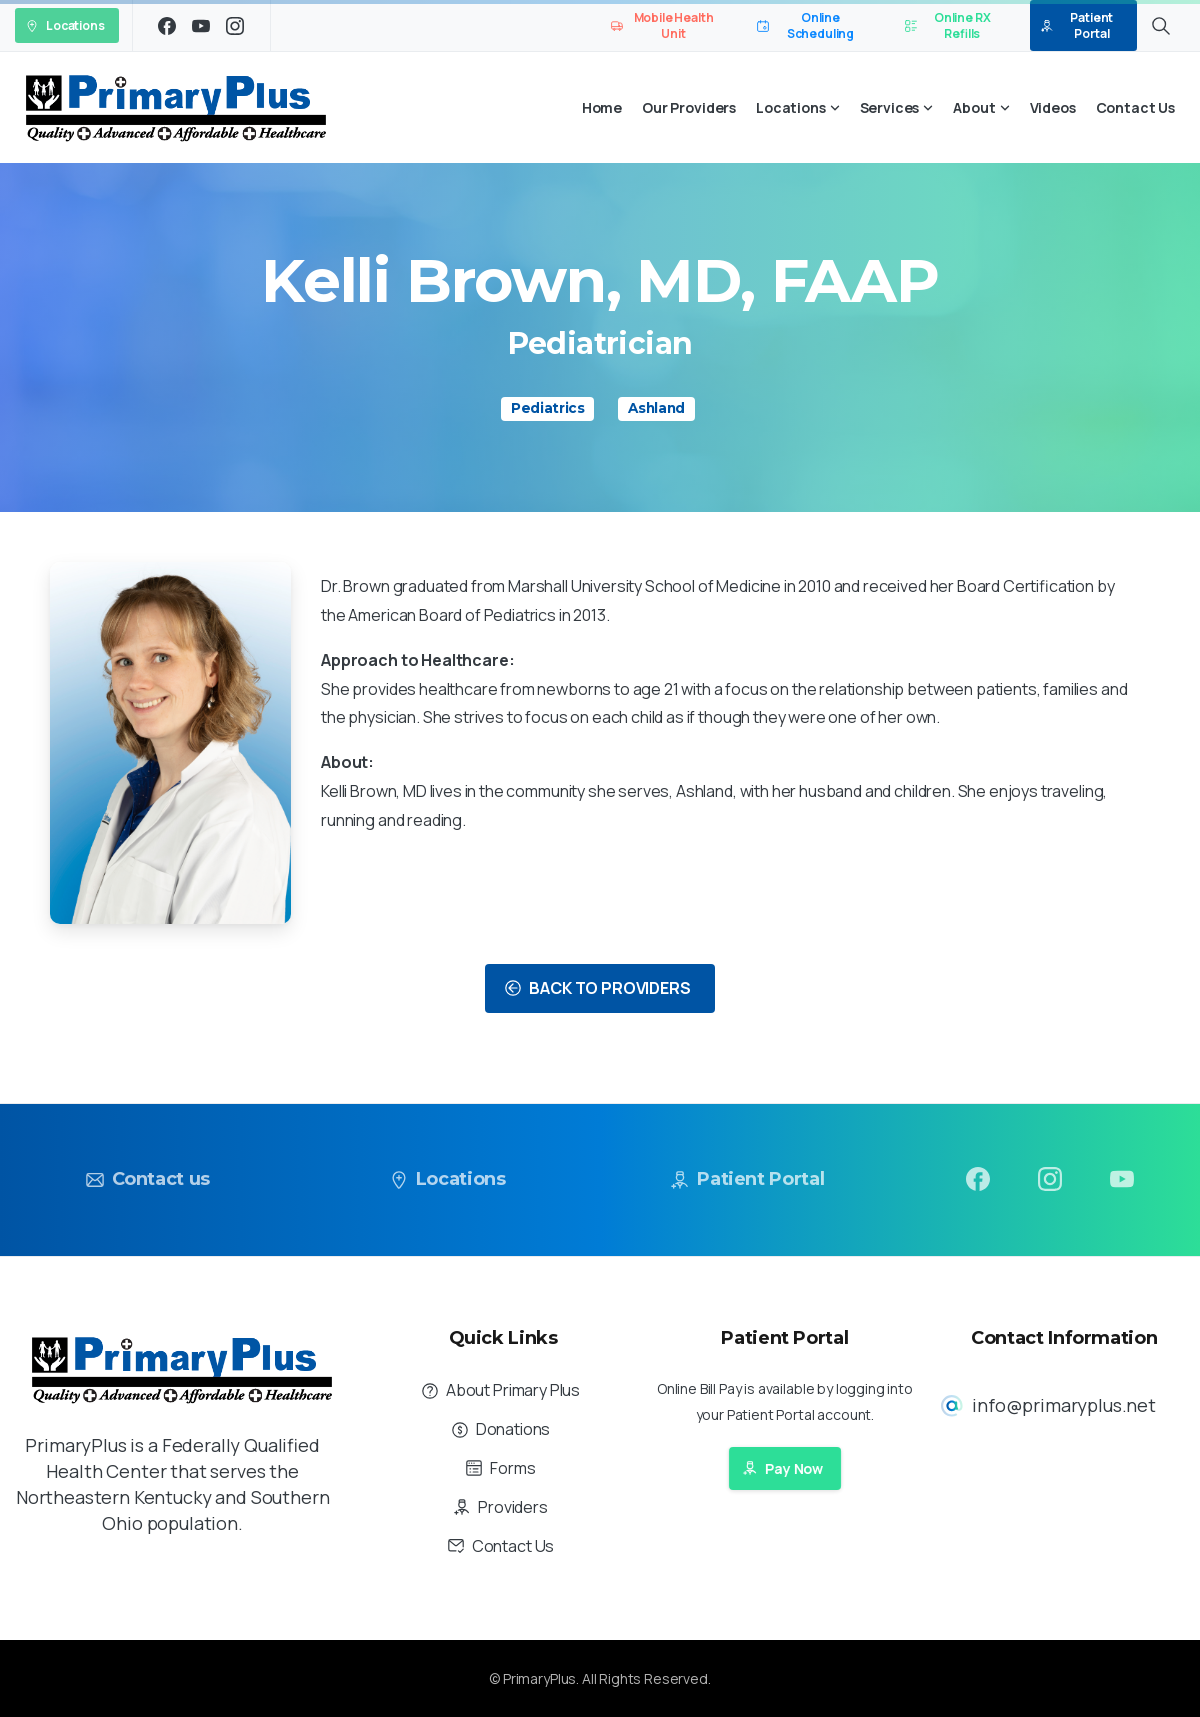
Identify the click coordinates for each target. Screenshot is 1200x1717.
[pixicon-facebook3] (978, 1188)
